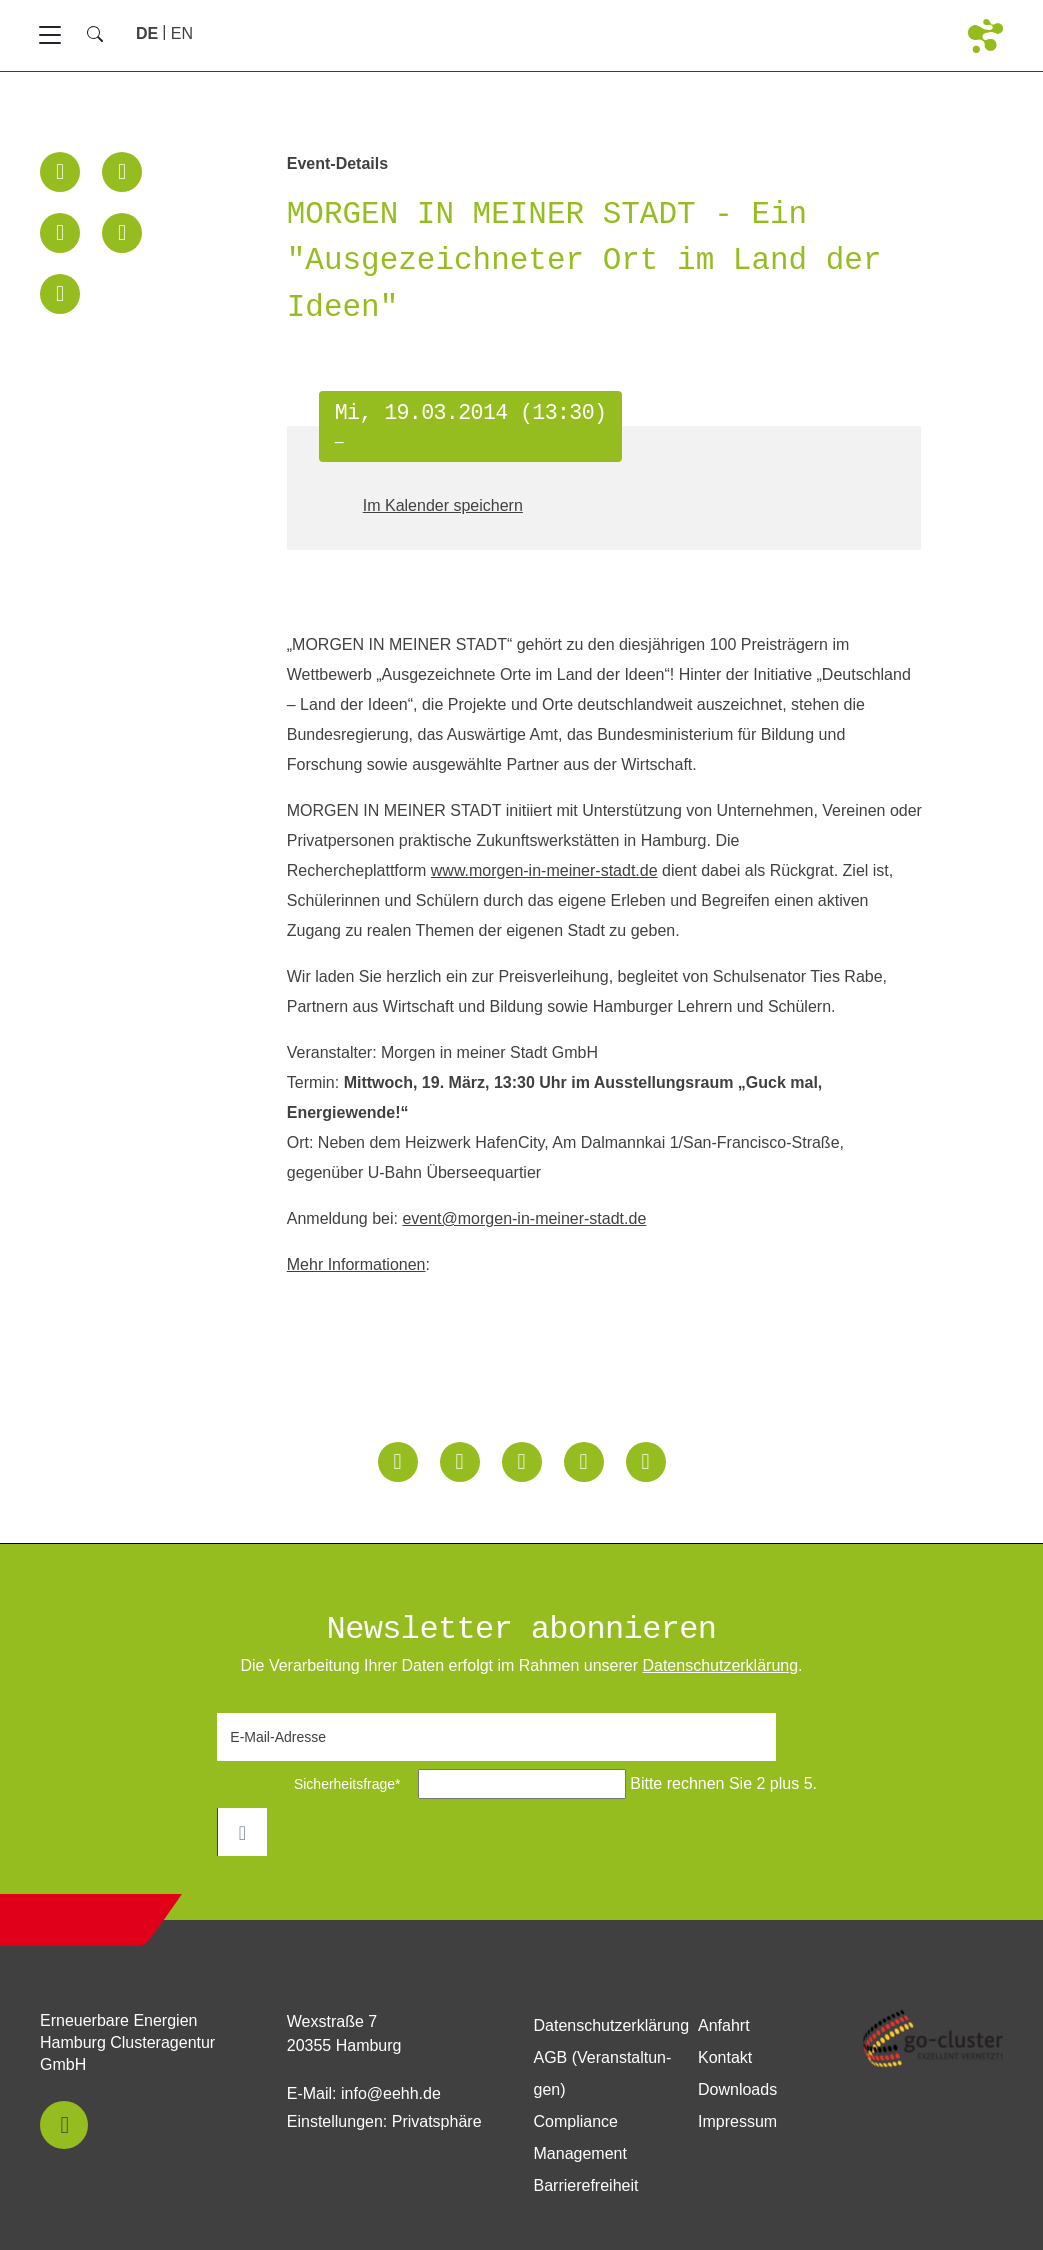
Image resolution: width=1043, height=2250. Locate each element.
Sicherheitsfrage (314, 1784)
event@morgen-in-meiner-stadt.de (524, 1218)
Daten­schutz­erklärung (720, 1665)
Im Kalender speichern (443, 505)
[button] (60, 172)
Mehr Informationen (356, 1264)
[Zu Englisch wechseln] (182, 33)
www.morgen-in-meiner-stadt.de (544, 870)
